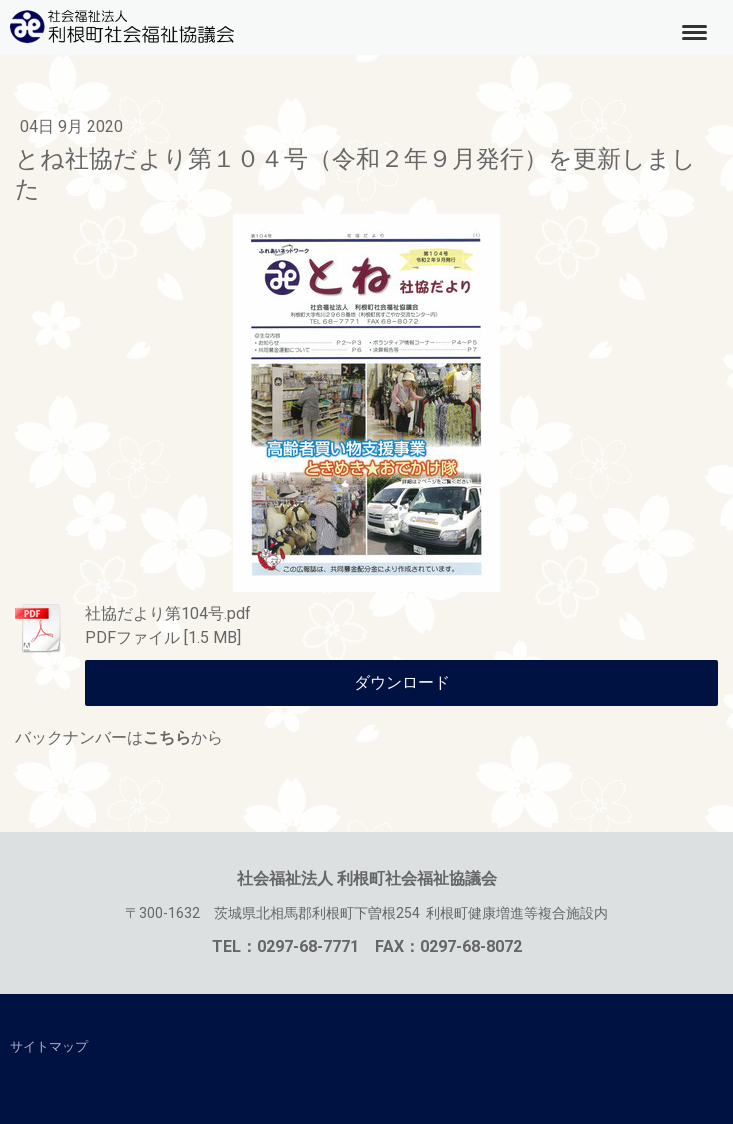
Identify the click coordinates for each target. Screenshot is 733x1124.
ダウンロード (402, 682)
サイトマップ (49, 1046)
